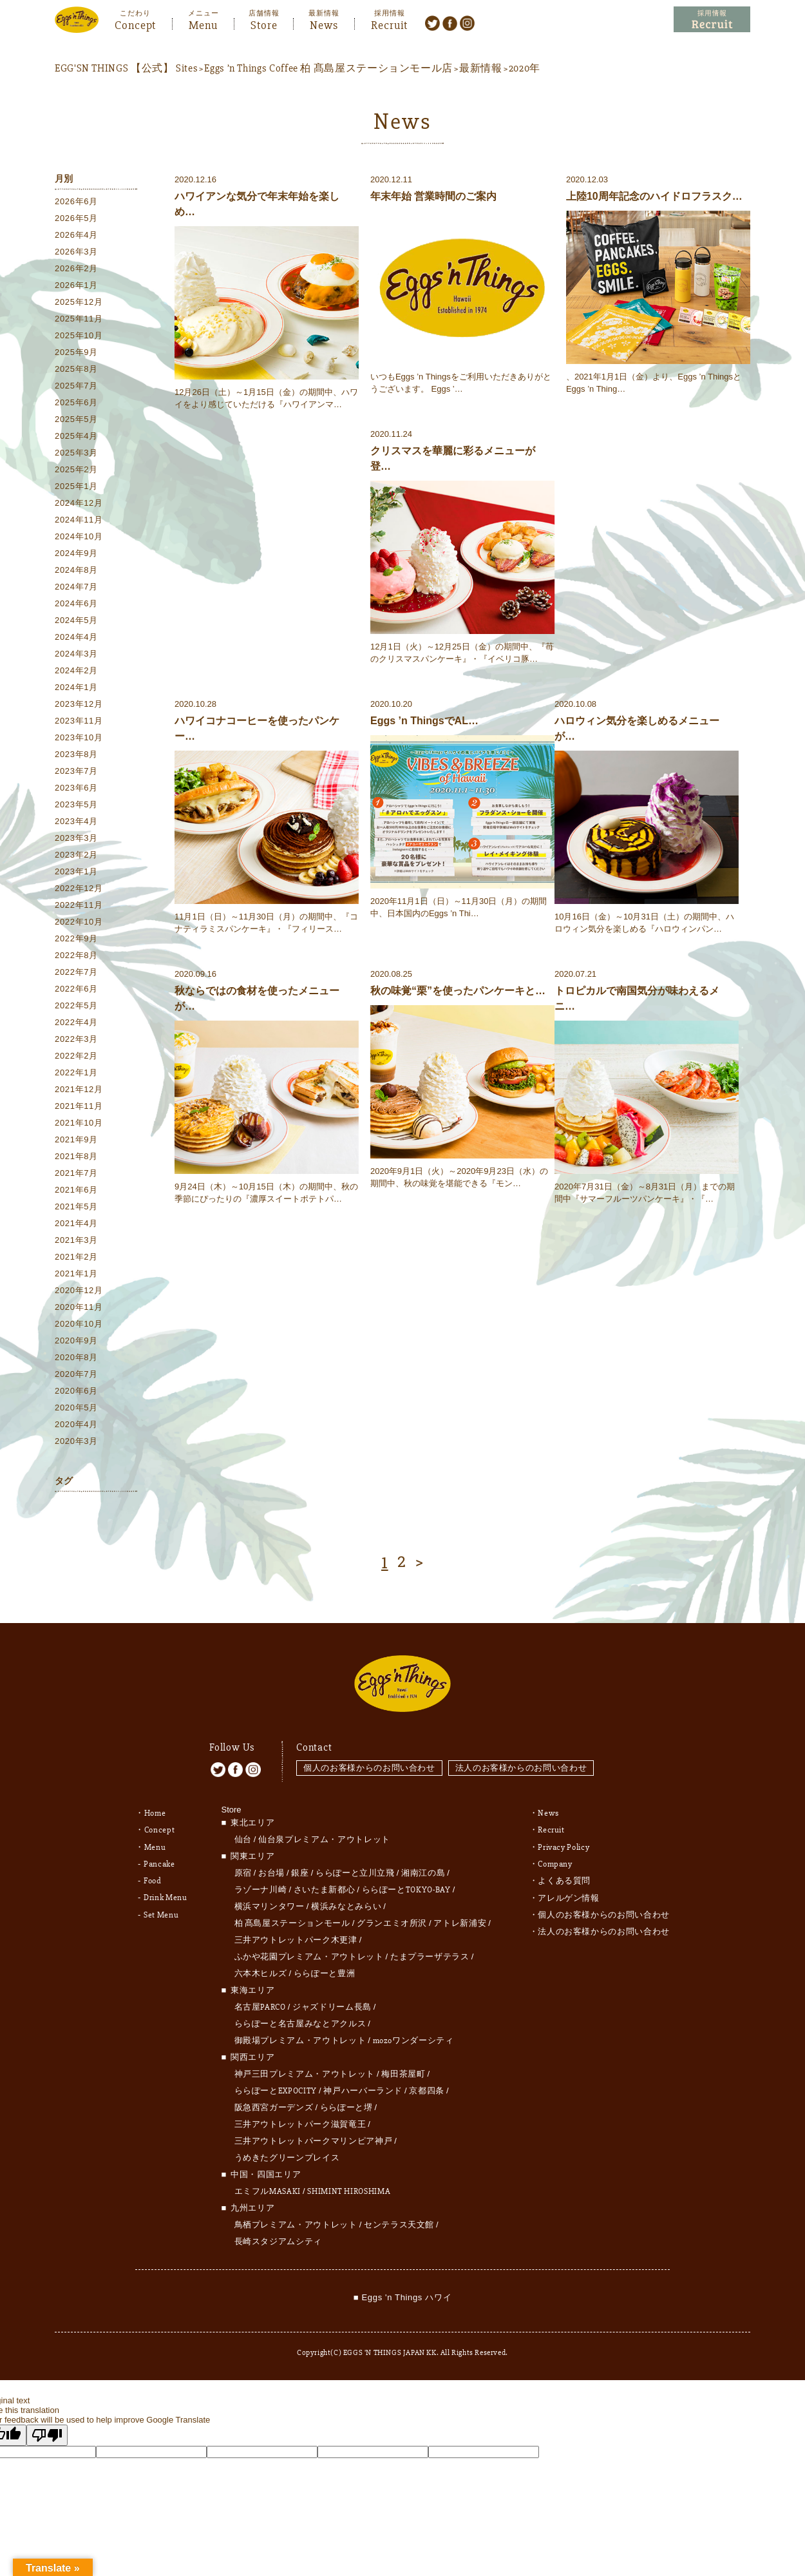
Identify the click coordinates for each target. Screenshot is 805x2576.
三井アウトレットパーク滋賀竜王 (300, 2119)
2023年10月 (79, 738)
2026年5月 (76, 219)
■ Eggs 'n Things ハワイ (402, 2292)
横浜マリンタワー (269, 1901)
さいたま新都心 (324, 1884)
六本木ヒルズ (260, 1968)
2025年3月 (76, 453)
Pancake (159, 1858)
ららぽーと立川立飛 (355, 1868)
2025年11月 (79, 319)
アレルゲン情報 (569, 1892)
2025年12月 (79, 302)
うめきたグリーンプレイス (287, 2153)
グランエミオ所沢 (392, 1918)
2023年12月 (79, 704)
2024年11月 (79, 520)
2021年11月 (79, 1106)
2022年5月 (76, 1006)
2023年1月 (76, 872)
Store (264, 24)
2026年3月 (76, 252)
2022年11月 (79, 905)
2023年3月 (76, 838)
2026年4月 (76, 235)
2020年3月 (76, 1442)
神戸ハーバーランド (362, 2086)
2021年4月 (76, 1224)
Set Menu (161, 1908)
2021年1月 (76, 1274)
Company (555, 1858)
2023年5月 (76, 805)
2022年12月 (79, 889)
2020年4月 (76, 1425)
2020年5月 (76, 1408)
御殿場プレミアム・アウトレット (300, 2035)
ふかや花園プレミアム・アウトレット (309, 1951)
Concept (135, 24)
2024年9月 (76, 554)
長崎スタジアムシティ (278, 2236)
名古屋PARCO (260, 2002)
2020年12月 (79, 1291)
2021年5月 (76, 1207)
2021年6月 (76, 1190)
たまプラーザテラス (429, 1951)
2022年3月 (76, 1039)
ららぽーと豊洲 (324, 1968)
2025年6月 (76, 403)
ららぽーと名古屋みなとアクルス (300, 2019)
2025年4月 (76, 436)
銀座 (299, 1868)
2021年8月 (76, 1157)
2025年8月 (76, 369)
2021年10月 (79, 1123)
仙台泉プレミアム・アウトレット (324, 1834)
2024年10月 (79, 537)
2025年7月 (76, 386)
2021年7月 (76, 1173)
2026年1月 (76, 286)
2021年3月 (76, 1240)
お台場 (271, 1868)
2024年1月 (76, 688)
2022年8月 (76, 956)
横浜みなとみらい (346, 1901)
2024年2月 (76, 671)
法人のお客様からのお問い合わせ (522, 1762)
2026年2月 (76, 269)
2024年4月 (76, 637)
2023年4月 (76, 822)
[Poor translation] (47, 2430)
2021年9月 (76, 1140)
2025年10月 (79, 336)
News (324, 24)
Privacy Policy (563, 1841)
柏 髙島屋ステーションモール (292, 1918)
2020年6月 (76, 1391)
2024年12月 (79, 503)
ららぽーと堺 (346, 2102)
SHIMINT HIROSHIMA (348, 2186)
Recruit (389, 24)
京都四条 (426, 2086)
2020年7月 (76, 1374)
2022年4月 (76, 1023)
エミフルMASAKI (267, 2186)
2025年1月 (76, 487)
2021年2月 (76, 1257)
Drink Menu (165, 1892)
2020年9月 (76, 1341)
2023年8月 (76, 755)
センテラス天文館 (399, 2220)
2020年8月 (76, 1358)
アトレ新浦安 (459, 1918)
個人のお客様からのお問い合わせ (369, 1762)
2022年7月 (76, 972)
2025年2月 (76, 470)
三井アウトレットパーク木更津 (295, 1935)
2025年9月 (76, 353)
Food (153, 1875)
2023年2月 (76, 855)
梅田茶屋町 (403, 2069)
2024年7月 (76, 587)
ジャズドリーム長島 (332, 2002)
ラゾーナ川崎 (260, 1884)
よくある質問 (564, 1875)
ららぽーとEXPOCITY (275, 2086)
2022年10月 (79, 922)
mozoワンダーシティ (413, 2035)
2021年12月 (79, 1090)
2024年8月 (76, 570)
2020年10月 (79, 1324)
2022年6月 (76, 989)
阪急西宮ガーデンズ (274, 2102)
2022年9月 (76, 939)
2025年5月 (76, 420)
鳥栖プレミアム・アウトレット (295, 2220)
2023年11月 (79, 721)
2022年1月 (76, 1073)
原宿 (243, 1868)
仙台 (243, 1834)
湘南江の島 (423, 1868)
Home (155, 1808)
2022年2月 (76, 1056)
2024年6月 (76, 604)
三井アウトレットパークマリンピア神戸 (313, 2136)
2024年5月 (76, 621)
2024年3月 (76, 654)
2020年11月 (79, 1307)
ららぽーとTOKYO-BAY (406, 1884)
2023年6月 (76, 788)
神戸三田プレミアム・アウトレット (304, 2069)
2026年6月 (76, 202)
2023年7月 (76, 771)
